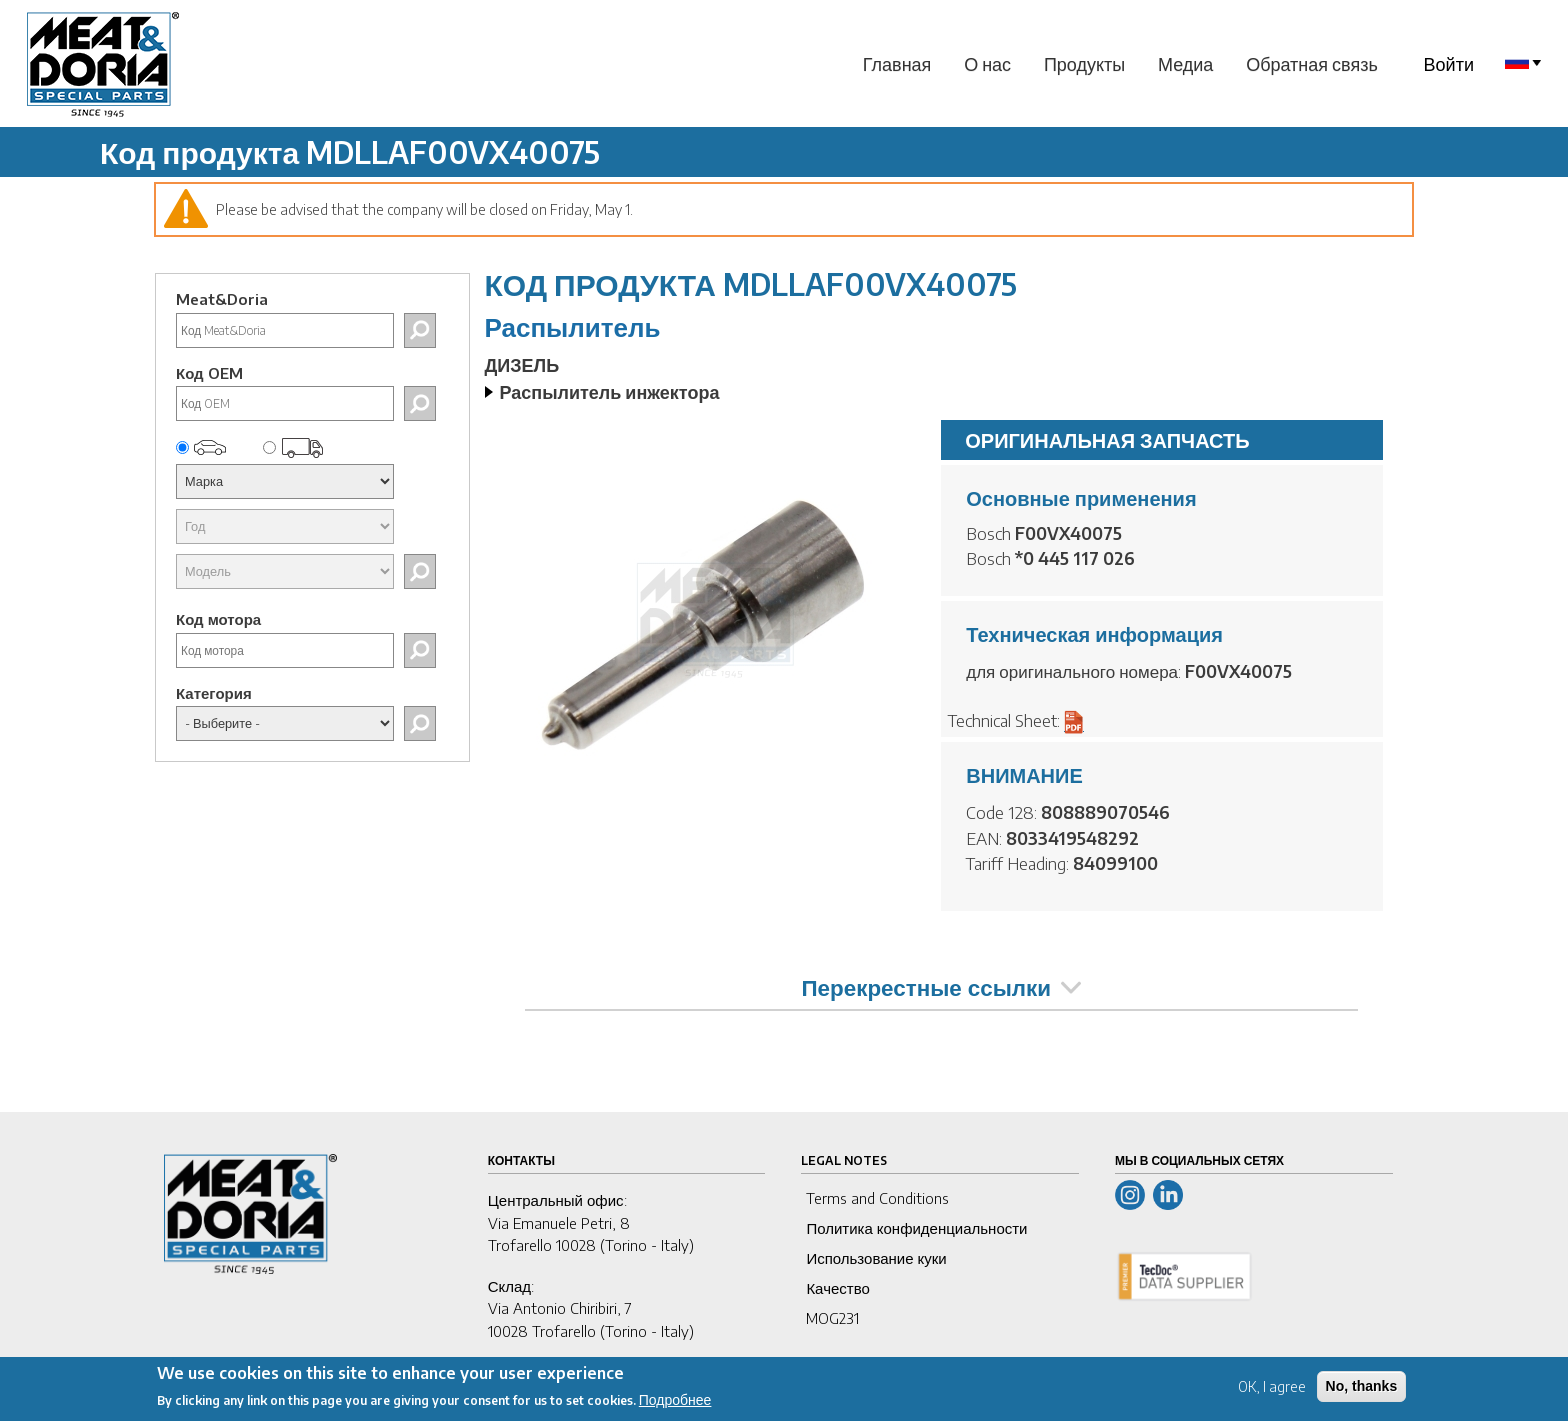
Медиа (1185, 63)
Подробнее (675, 1402)
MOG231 (832, 1318)
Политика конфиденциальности (916, 1228)
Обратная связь (1312, 63)
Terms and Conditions (877, 1198)
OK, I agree (1272, 1389)
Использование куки (876, 1258)
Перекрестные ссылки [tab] (941, 987)
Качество (837, 1288)
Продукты (1084, 63)
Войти (1449, 63)
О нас (987, 63)
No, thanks (1362, 1389)
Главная (897, 63)
